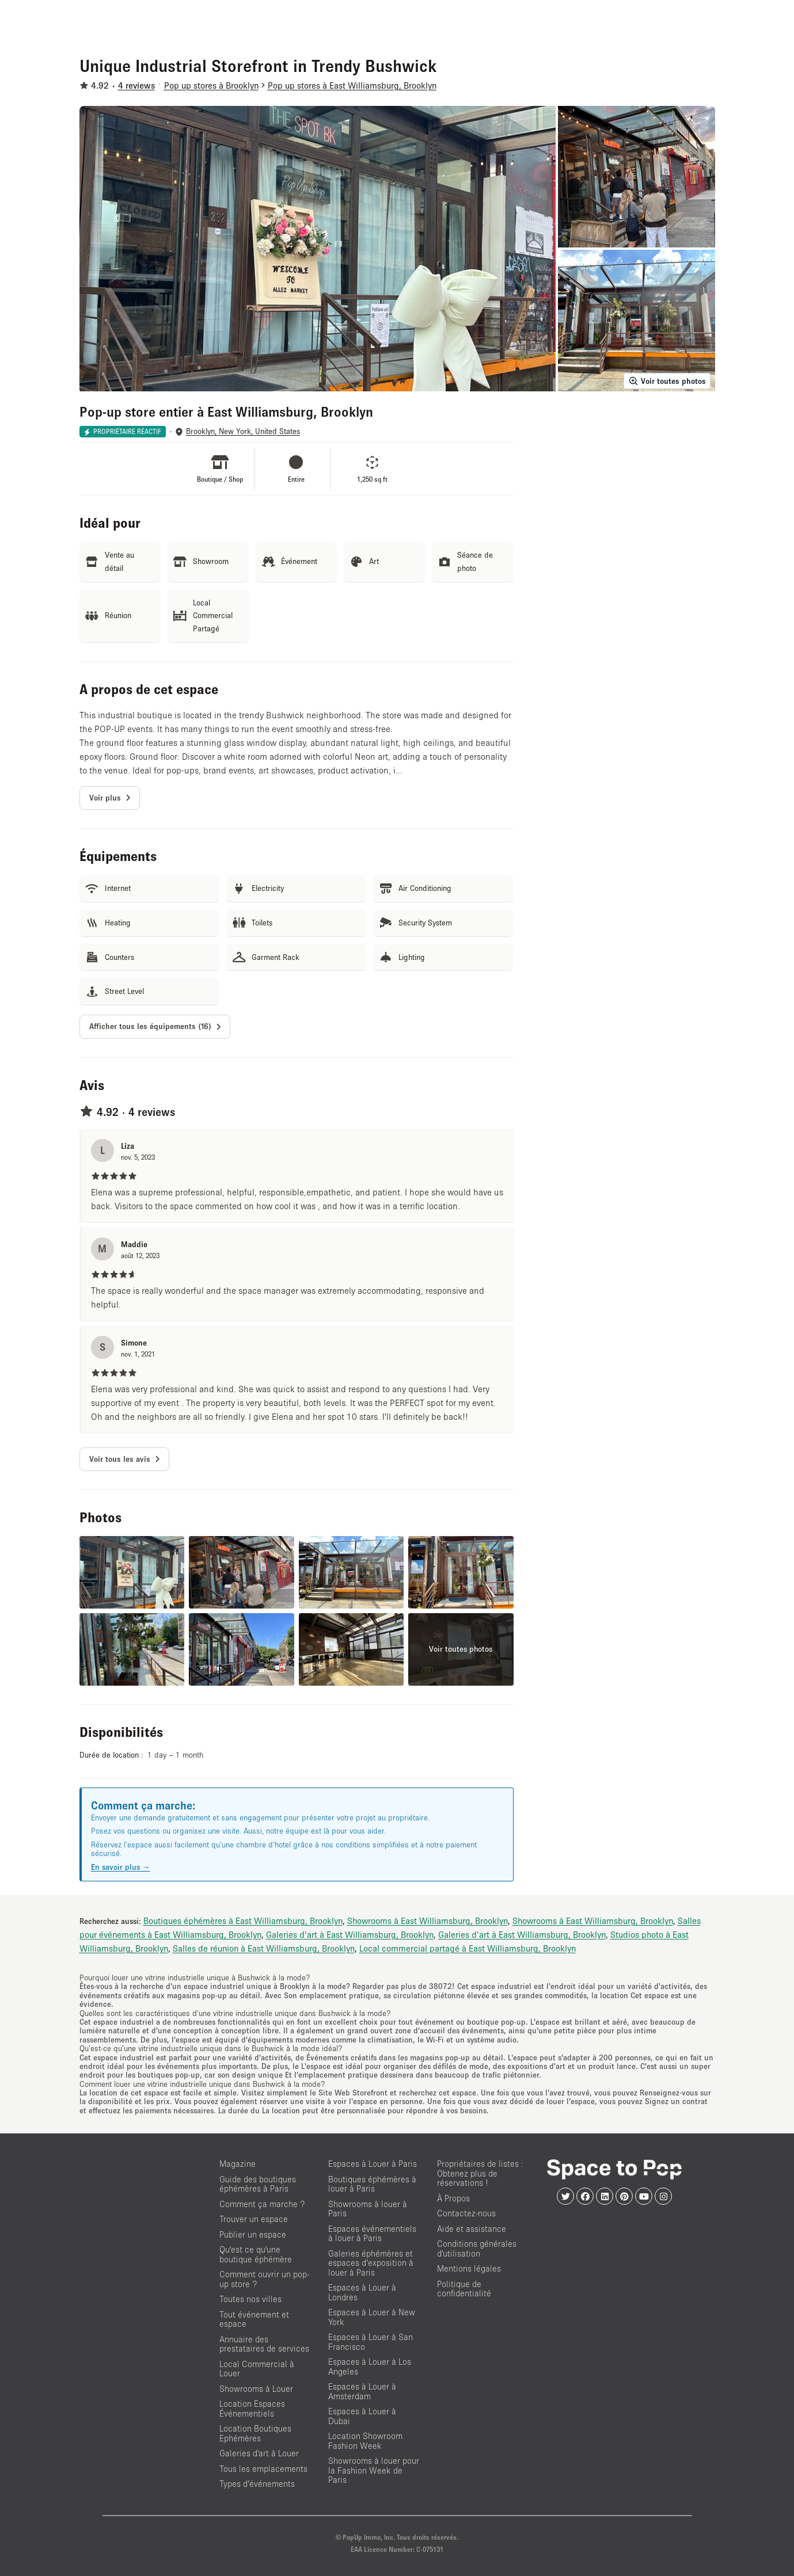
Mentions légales (469, 2268)
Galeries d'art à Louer (259, 2453)
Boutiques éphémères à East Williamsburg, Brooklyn (243, 1920)
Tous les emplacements (263, 2469)
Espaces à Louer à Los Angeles (369, 2366)
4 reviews (136, 85)
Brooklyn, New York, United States (243, 431)
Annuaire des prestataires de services (264, 2344)
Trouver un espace (253, 2219)
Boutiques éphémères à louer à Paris (372, 2184)
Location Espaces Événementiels (252, 2408)
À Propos (453, 2198)
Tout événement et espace (254, 2319)
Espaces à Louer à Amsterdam (362, 2391)
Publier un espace (252, 2234)
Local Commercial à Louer (256, 2369)
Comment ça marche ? (262, 2204)
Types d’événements (257, 2484)
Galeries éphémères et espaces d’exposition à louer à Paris (370, 2263)
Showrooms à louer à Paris (367, 2209)
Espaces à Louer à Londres (362, 2292)
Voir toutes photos (667, 381)
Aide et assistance (471, 2229)
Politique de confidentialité (464, 2289)
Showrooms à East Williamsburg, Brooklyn (427, 1920)
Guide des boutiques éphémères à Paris (257, 2184)
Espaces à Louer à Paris (372, 2164)
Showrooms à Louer (256, 2389)
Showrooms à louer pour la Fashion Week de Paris (373, 2470)
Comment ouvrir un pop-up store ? (264, 2279)
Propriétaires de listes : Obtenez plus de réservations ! (480, 2173)
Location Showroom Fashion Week (365, 2441)
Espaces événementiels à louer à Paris (372, 2233)
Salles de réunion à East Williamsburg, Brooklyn (264, 1948)
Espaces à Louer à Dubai (362, 2416)
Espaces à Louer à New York (371, 2317)
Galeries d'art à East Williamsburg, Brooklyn (350, 1934)
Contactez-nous (466, 2213)
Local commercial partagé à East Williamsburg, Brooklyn (467, 1948)
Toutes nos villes (250, 2299)
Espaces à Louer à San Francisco (370, 2342)
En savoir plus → (120, 1867)
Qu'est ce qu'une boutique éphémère (255, 2254)
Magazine (237, 2164)
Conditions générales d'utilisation (476, 2248)
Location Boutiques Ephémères (255, 2433)
